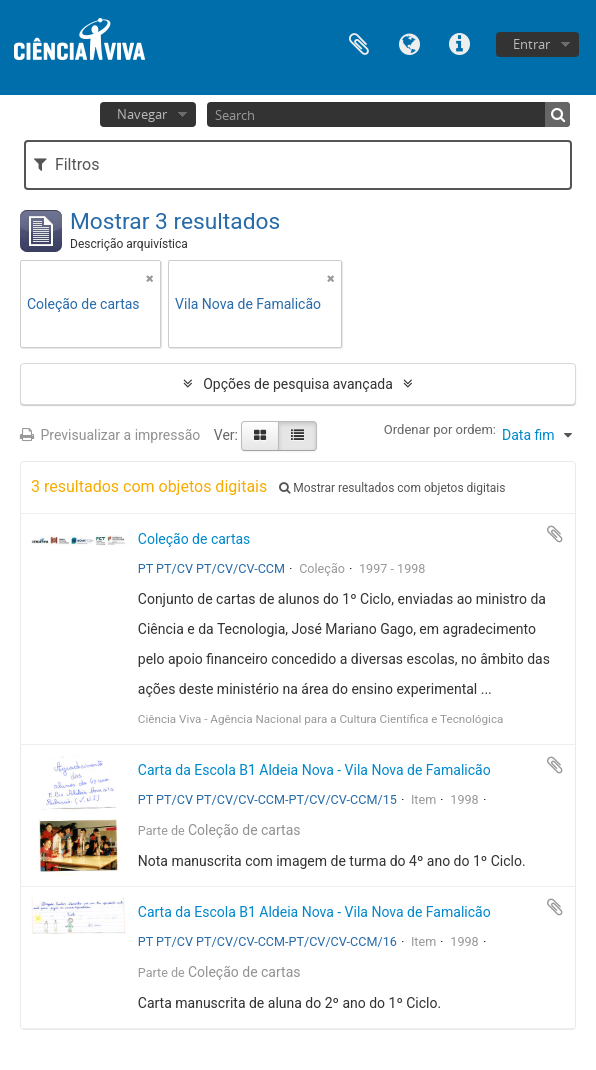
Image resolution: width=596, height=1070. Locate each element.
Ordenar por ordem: (440, 429)
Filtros (66, 164)
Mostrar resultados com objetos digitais (392, 488)
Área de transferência (359, 42)
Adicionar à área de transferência (555, 534)
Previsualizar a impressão (110, 435)
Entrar (531, 44)
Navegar (142, 114)
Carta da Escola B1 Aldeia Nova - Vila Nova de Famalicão (314, 770)
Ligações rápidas (459, 42)
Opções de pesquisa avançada (298, 384)
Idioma (409, 42)
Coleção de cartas (194, 539)
